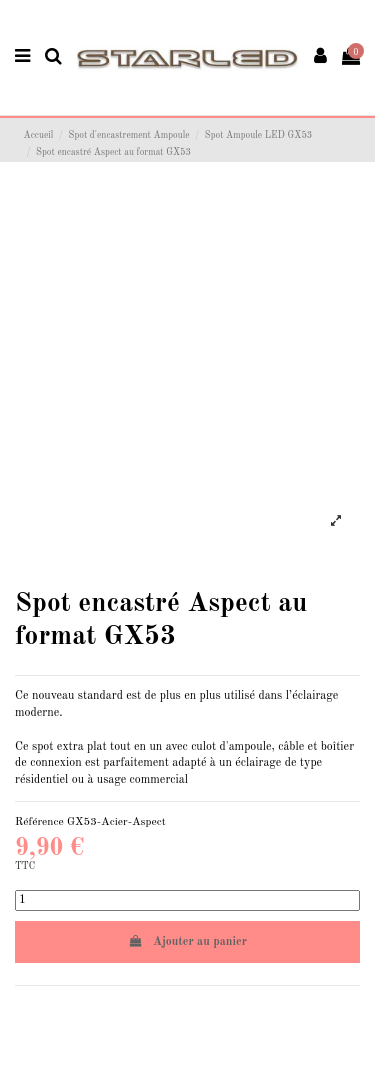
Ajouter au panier (187, 941)
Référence (39, 822)
